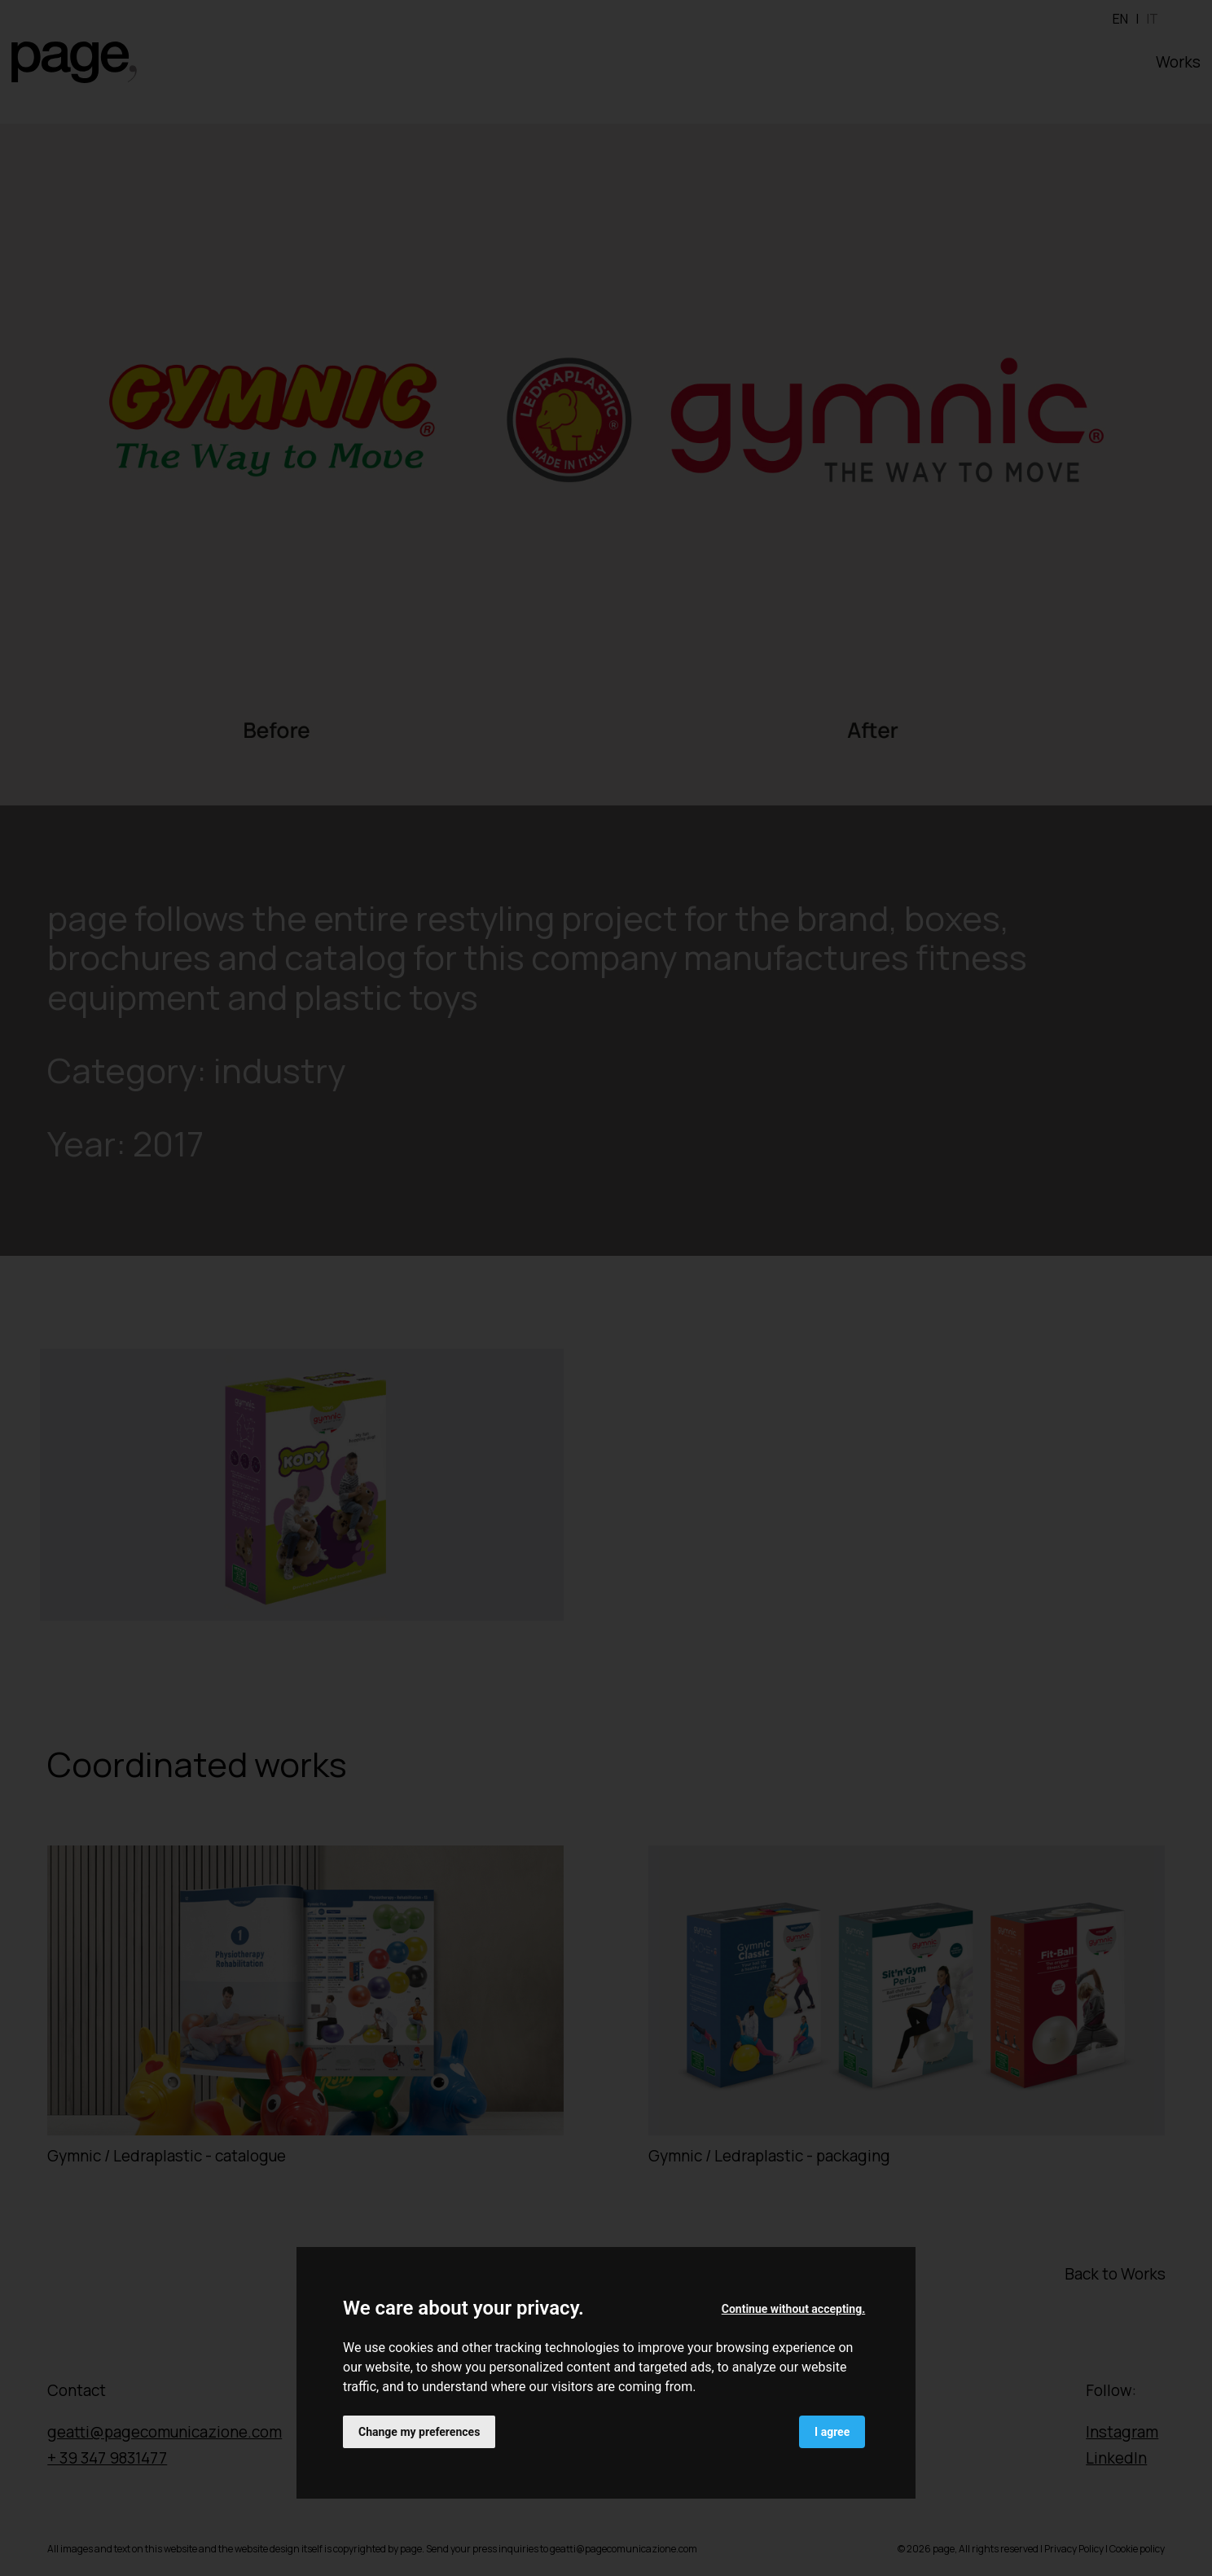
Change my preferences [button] (419, 2431)
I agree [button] (832, 2431)
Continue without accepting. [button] (793, 2308)
